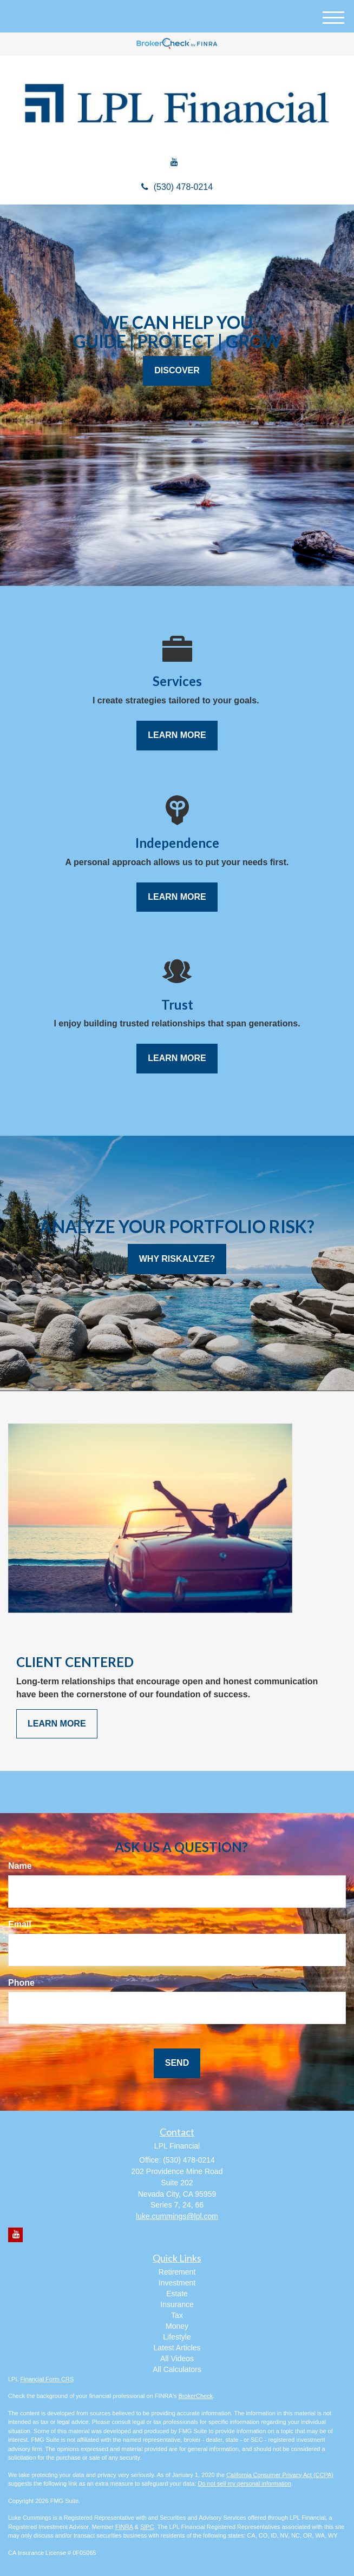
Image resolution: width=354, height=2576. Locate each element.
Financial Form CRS (47, 2379)
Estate (177, 2293)
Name (20, 1865)
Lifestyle (177, 2337)
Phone (21, 1982)
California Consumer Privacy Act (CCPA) (279, 2475)
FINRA (124, 2527)
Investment (177, 2282)
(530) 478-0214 (177, 187)
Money (177, 2326)
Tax (177, 2315)
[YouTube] (174, 162)
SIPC (147, 2527)
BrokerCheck (196, 2396)
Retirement (177, 2272)
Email (19, 1924)
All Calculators (177, 2369)
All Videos (177, 2358)
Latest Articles (176, 2347)
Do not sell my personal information (244, 2483)
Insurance (176, 2304)
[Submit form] (177, 2063)
